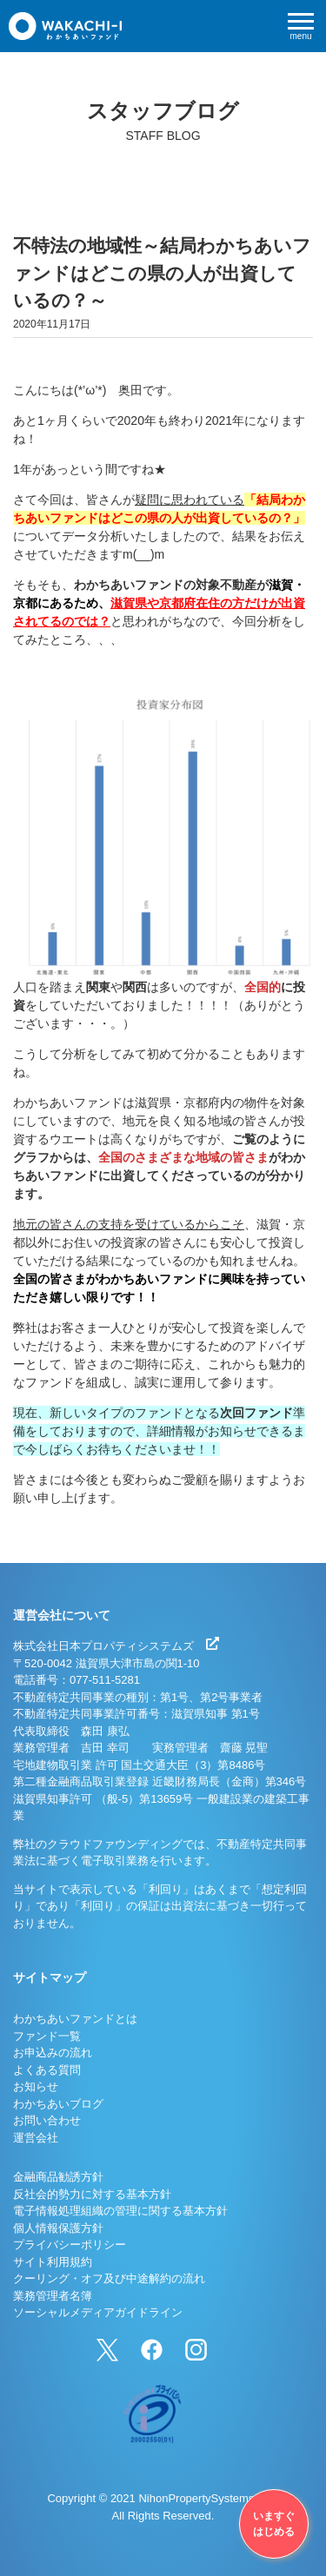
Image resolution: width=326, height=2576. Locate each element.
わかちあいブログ (58, 2103)
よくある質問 (47, 2069)
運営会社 (35, 2137)
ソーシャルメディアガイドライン (98, 2312)
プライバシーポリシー (69, 2244)
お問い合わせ (47, 2120)
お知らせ (35, 2086)
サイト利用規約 (52, 2261)
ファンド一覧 (47, 2036)
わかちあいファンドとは (75, 2018)
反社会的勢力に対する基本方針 (92, 2194)
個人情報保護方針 (58, 2228)
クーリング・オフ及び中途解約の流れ (109, 2278)
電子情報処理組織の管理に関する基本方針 (120, 2210)
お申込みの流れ (52, 2052)
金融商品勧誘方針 (58, 2176)
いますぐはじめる (274, 2524)
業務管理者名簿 (52, 2295)
